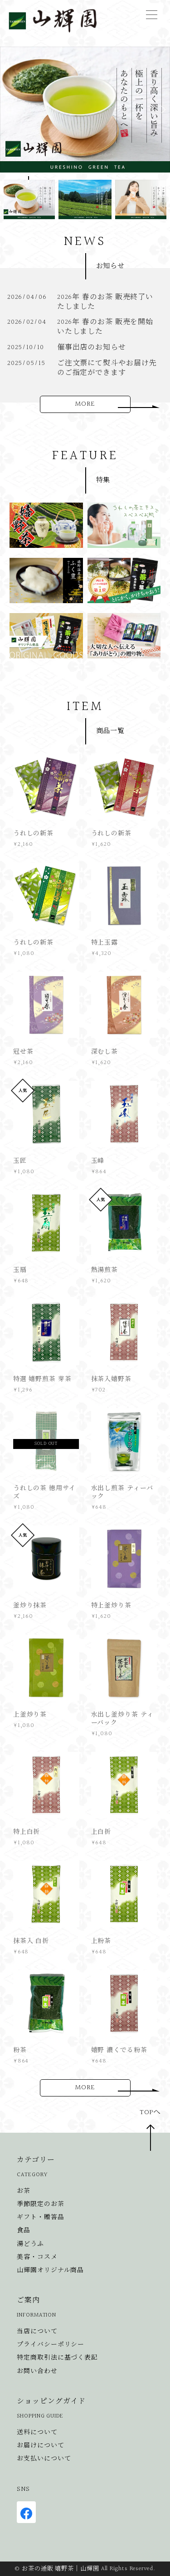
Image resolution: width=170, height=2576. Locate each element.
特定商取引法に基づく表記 (57, 2358)
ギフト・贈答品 (40, 2217)
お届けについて (40, 2446)
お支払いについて (44, 2459)
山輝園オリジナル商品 (50, 2270)
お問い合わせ (37, 2371)
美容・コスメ (37, 2257)
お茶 (23, 2191)
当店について (37, 2331)
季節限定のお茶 (40, 2204)
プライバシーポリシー (50, 2345)
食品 (23, 2231)
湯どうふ (30, 2244)
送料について (37, 2432)
